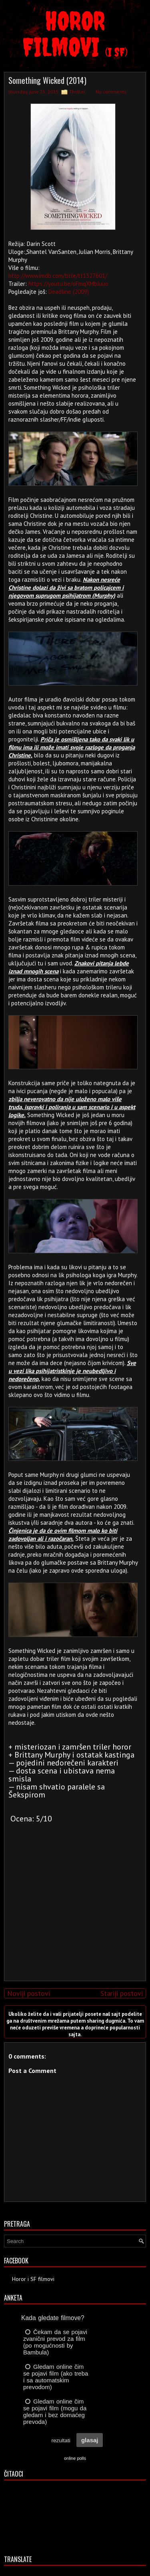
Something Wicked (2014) (47, 80)
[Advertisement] (73, 1919)
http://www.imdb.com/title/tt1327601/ (57, 275)
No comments (111, 92)
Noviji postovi (28, 1993)
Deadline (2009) (68, 291)
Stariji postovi (121, 1993)
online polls (75, 2458)
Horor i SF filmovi (33, 2279)
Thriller (77, 92)
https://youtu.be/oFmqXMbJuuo (68, 283)
